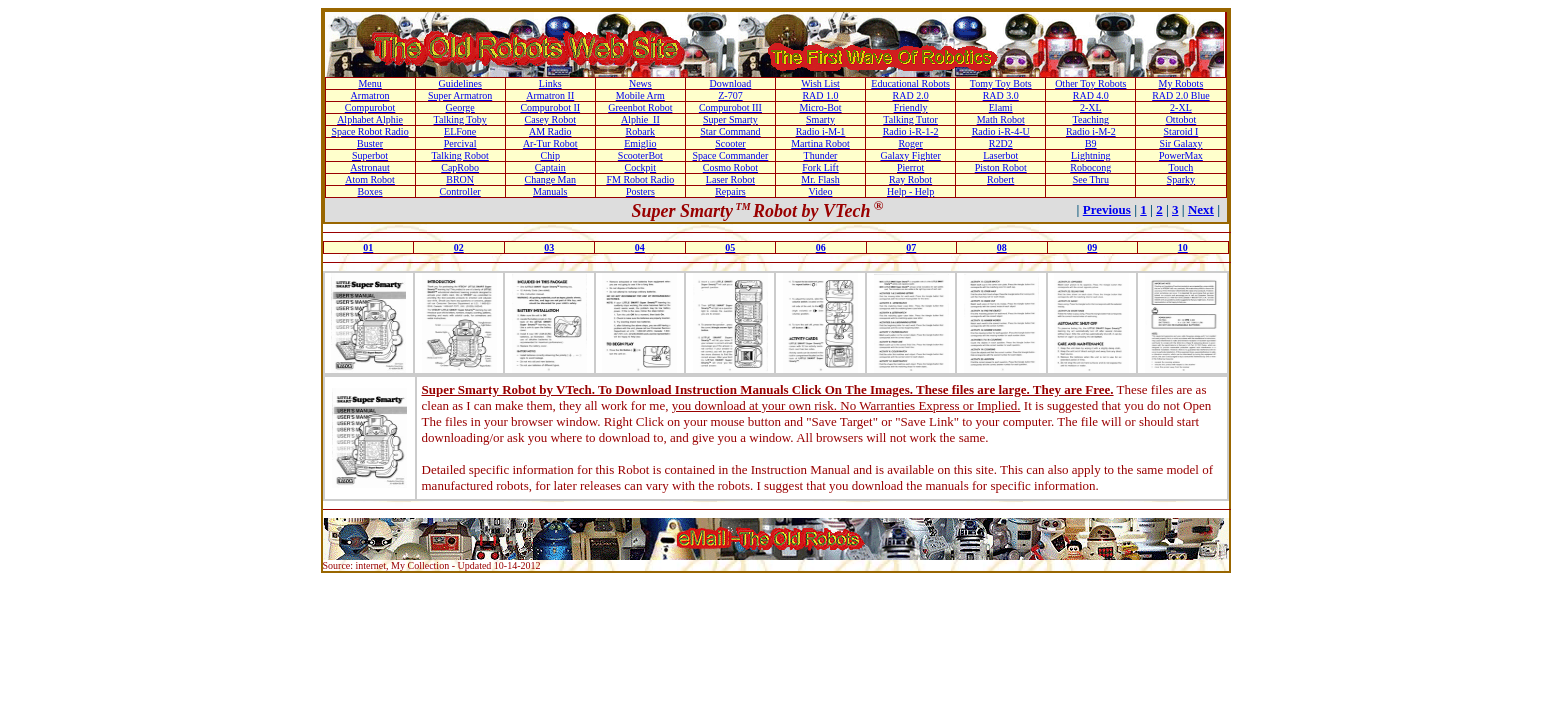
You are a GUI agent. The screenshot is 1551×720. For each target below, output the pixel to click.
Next (1201, 209)
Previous (1107, 209)
